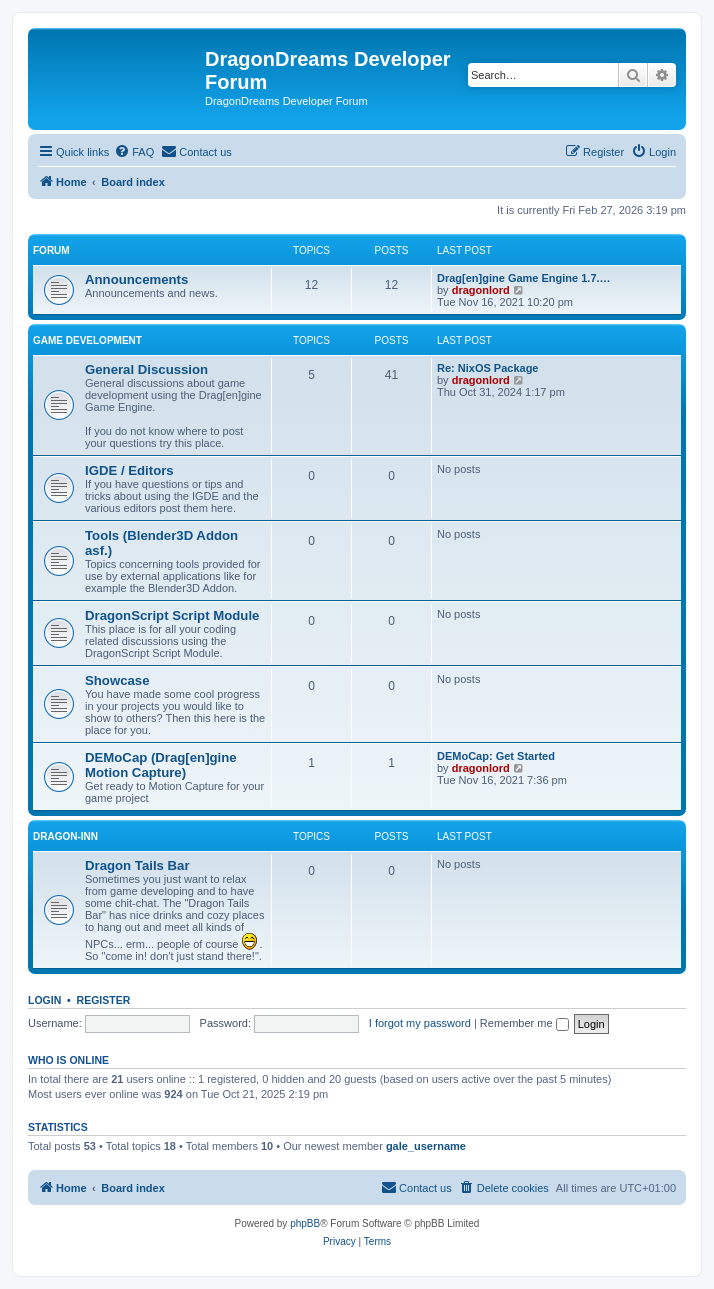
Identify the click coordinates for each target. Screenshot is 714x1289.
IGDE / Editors (129, 470)
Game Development (87, 340)
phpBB (305, 1223)
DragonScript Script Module (172, 615)
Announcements (136, 279)
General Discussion (146, 369)
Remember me (524, 1023)
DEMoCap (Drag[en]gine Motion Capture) (161, 765)
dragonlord (481, 290)
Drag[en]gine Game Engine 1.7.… (524, 278)
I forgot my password (420, 1023)
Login (44, 1000)
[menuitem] (134, 152)
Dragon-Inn (65, 836)
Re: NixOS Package (488, 368)
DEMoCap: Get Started (496, 756)
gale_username (426, 1146)
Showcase (117, 680)
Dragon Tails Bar (137, 865)
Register (104, 1000)
